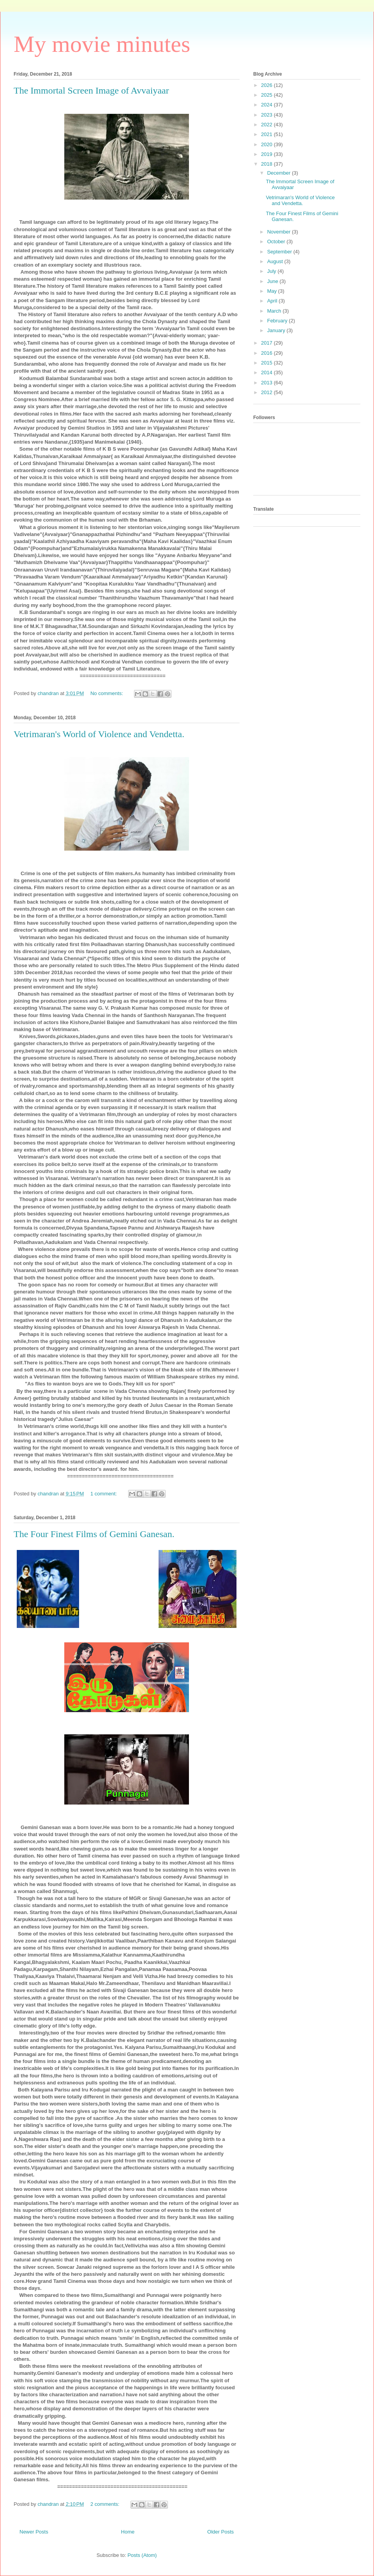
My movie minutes (102, 44)
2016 (267, 353)
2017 (267, 343)
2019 (267, 154)
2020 (267, 144)
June (273, 281)
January (277, 330)
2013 (267, 383)
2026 (267, 85)
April (273, 301)
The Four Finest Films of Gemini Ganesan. (94, 1534)
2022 (267, 124)
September (280, 252)
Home (128, 2532)
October (277, 241)
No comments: (107, 693)
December (279, 173)
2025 (267, 95)
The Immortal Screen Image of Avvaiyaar (91, 90)
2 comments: (105, 2504)
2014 (267, 372)
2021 (267, 134)
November (279, 232)
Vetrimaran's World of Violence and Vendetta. (99, 734)
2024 (267, 105)
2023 (267, 115)
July (272, 271)
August (275, 261)
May (272, 291)
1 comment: (104, 1494)
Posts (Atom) (142, 2555)
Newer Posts (33, 2532)
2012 (267, 392)
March (275, 311)
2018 (267, 164)
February (278, 321)
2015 (267, 363)
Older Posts (220, 2532)
